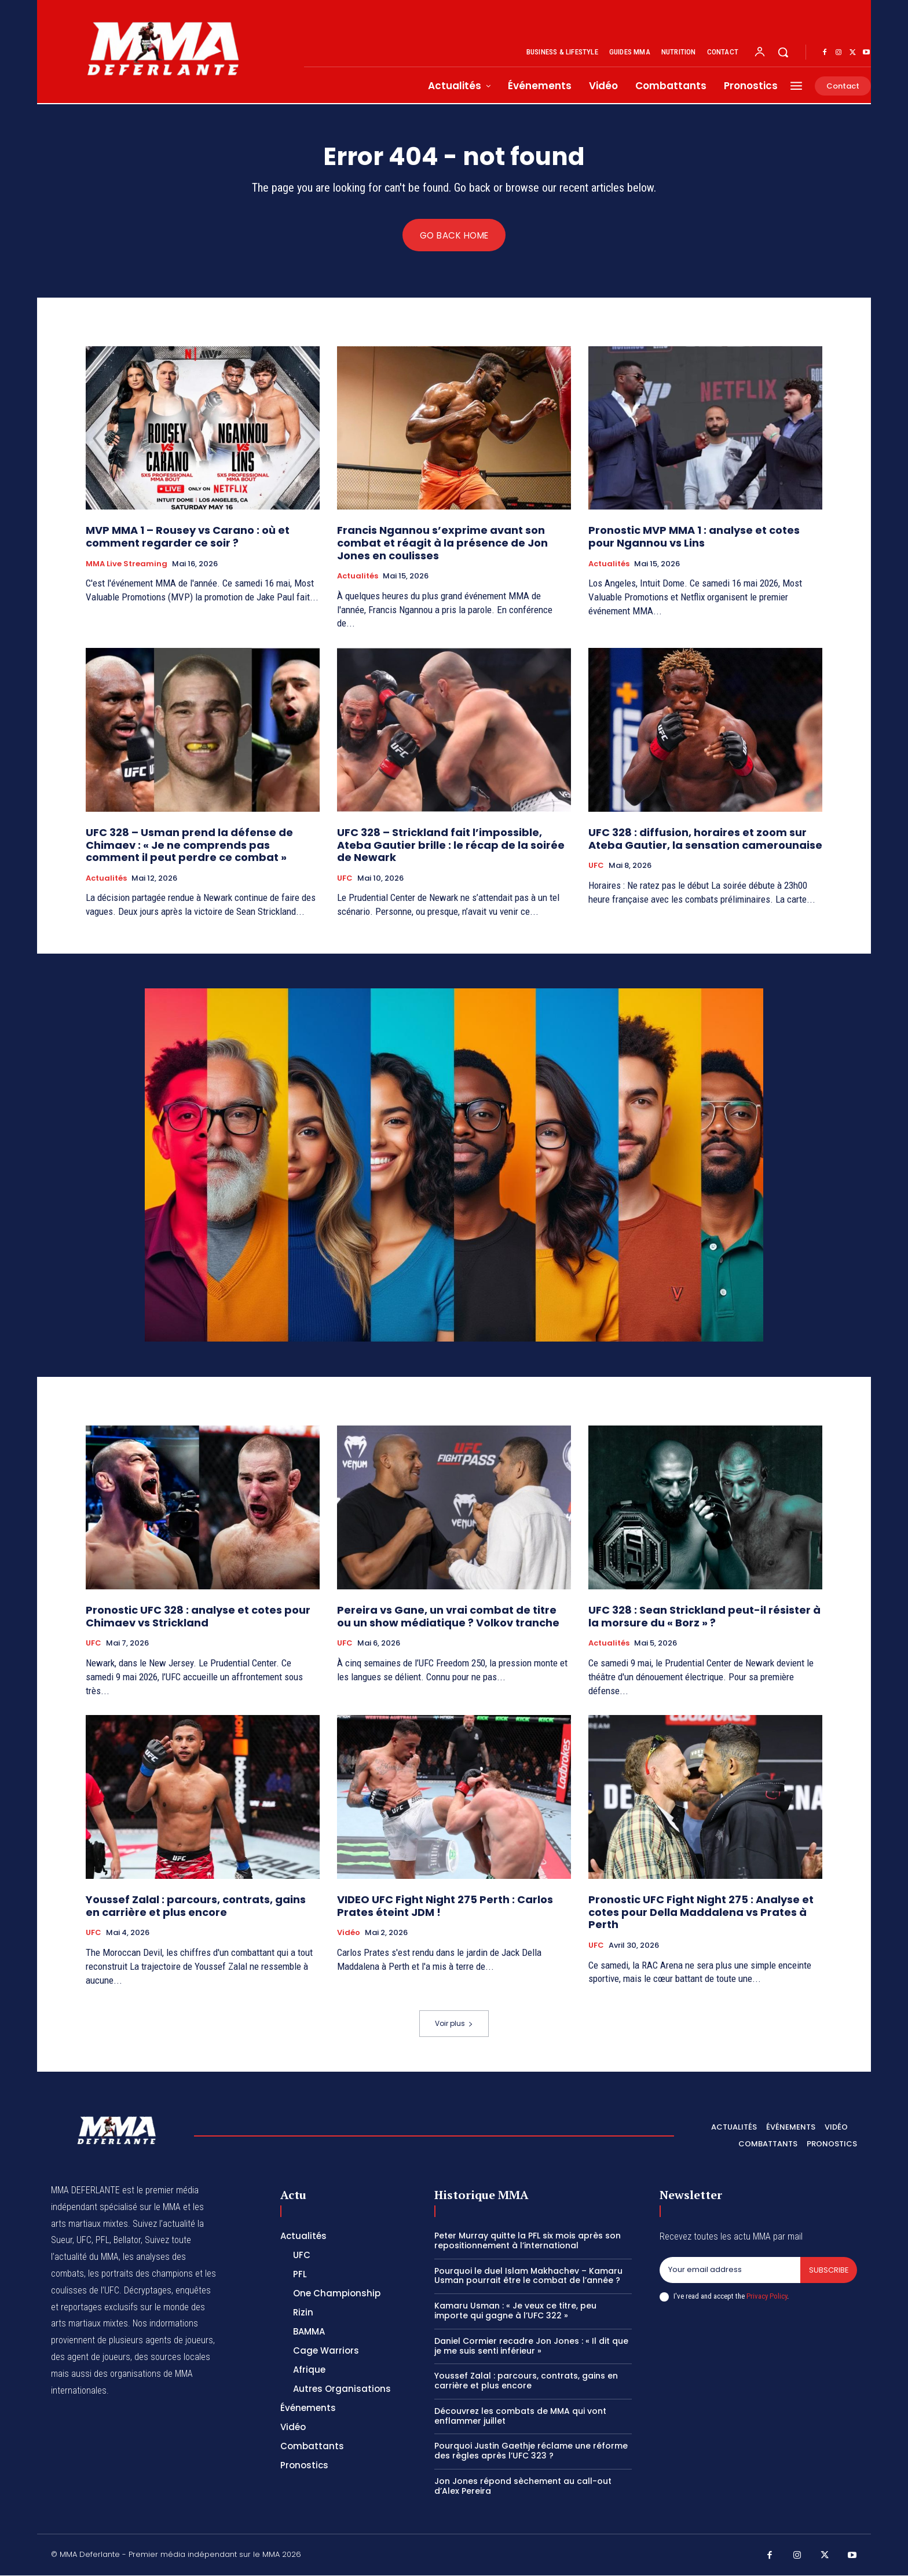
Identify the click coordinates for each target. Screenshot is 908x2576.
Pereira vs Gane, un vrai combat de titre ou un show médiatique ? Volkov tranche (448, 1616)
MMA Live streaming (126, 564)
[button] (783, 52)
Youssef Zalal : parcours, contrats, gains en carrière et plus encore (196, 1906)
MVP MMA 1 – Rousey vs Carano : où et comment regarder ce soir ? (188, 537)
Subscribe (828, 2270)
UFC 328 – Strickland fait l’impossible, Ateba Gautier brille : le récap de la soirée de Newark (451, 845)
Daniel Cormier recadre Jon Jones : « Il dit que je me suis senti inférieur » (531, 2346)
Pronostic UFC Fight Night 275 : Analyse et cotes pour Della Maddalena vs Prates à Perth (701, 1912)
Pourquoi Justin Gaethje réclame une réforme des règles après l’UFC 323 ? (531, 2451)
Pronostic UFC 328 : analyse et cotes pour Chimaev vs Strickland (198, 1616)
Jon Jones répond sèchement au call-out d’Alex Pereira (523, 2486)
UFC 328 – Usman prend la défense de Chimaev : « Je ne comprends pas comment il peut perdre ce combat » (189, 845)
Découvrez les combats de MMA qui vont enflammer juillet (520, 2416)
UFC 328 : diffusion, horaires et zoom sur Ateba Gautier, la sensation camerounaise (705, 839)
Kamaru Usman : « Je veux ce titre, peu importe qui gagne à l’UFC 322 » (515, 2311)
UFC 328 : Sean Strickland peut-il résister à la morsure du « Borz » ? (704, 1616)
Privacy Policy (766, 2296)
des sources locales (172, 2357)
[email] (730, 2271)
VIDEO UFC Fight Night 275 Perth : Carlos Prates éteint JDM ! (445, 1906)
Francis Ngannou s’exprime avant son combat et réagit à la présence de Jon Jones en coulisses (442, 543)
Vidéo (348, 1933)
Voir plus (454, 2024)
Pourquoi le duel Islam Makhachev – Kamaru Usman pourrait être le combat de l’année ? (528, 2275)
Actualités (357, 576)
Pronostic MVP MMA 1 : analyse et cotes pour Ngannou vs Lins (694, 537)
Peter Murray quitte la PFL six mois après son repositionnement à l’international (527, 2241)
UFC (345, 879)
